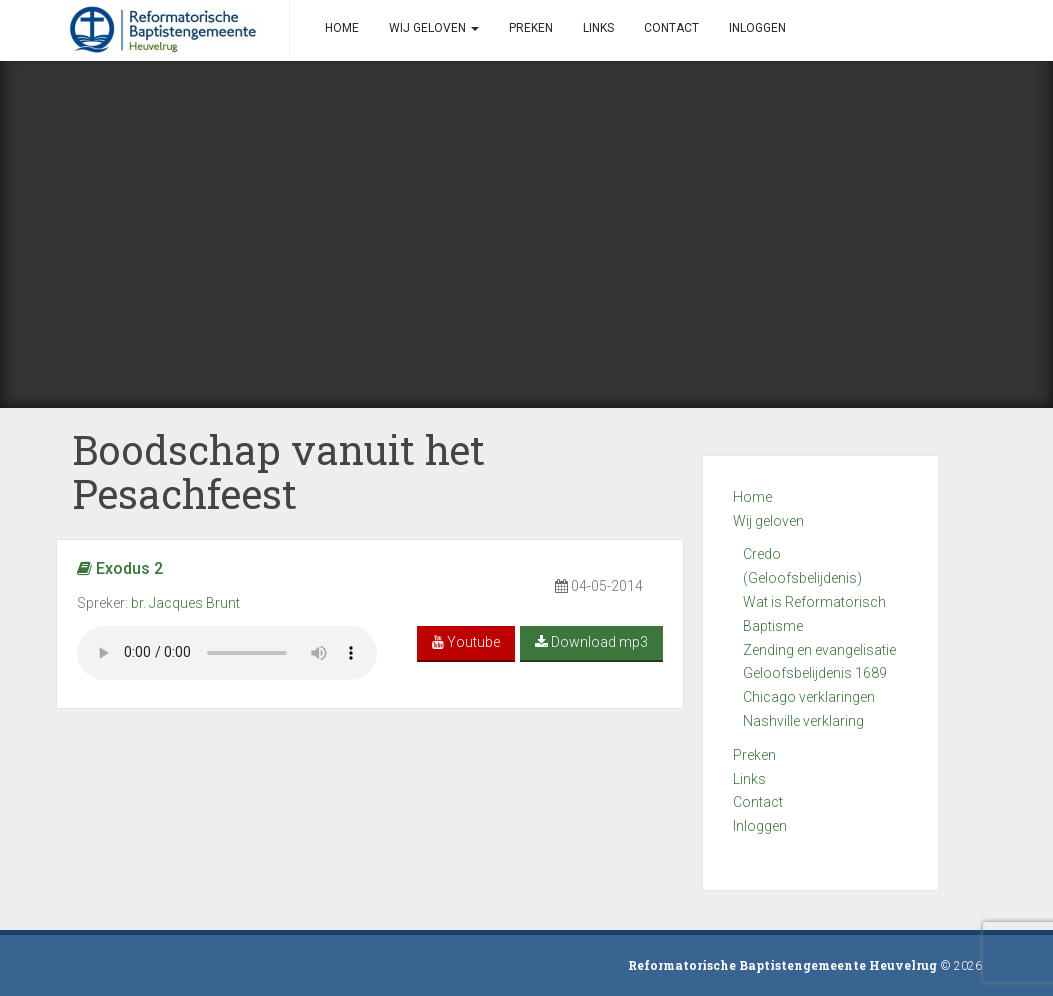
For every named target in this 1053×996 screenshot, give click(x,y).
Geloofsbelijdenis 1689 (815, 673)
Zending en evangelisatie (819, 650)
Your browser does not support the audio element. (227, 653)
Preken (754, 755)
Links (749, 779)
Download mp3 (591, 642)
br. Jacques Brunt (185, 603)
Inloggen (760, 826)
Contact (758, 802)
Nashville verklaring (803, 721)
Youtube (466, 642)
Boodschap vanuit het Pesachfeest (278, 471)
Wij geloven (768, 521)
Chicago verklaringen (809, 697)
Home (752, 497)
